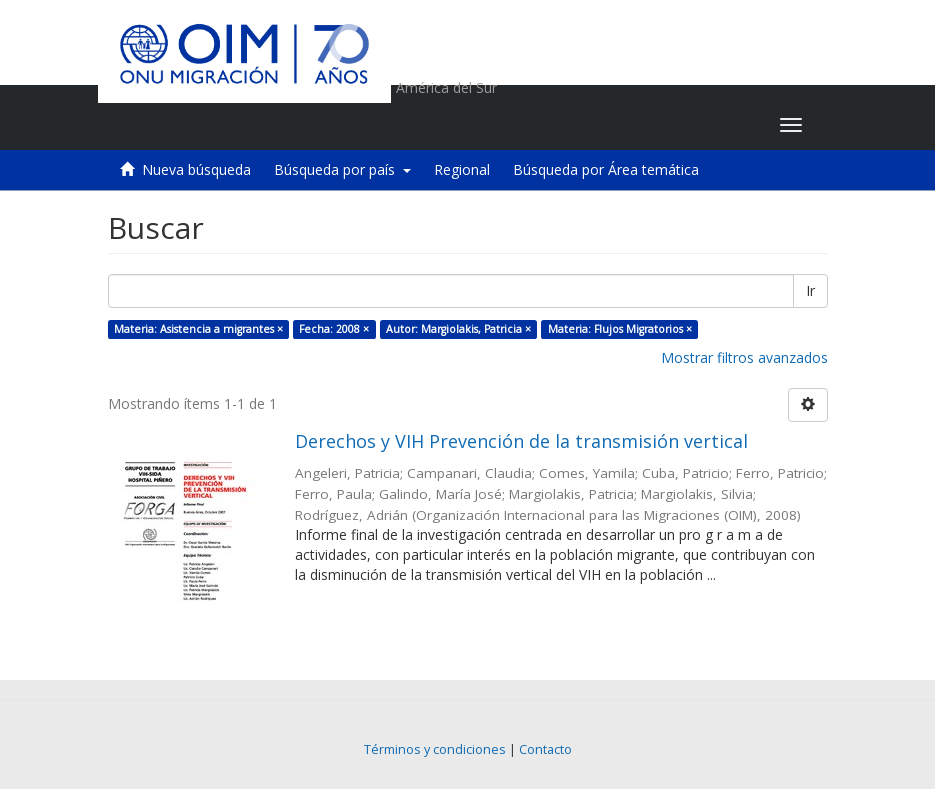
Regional (462, 169)
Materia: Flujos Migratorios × (620, 329)
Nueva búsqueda (196, 169)
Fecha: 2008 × (334, 329)
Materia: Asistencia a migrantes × (198, 329)
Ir (810, 290)
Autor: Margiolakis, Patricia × (458, 329)
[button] (639, 125)
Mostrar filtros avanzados (744, 357)
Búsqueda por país (342, 169)
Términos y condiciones (435, 749)
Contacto (545, 749)
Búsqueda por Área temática (606, 169)
